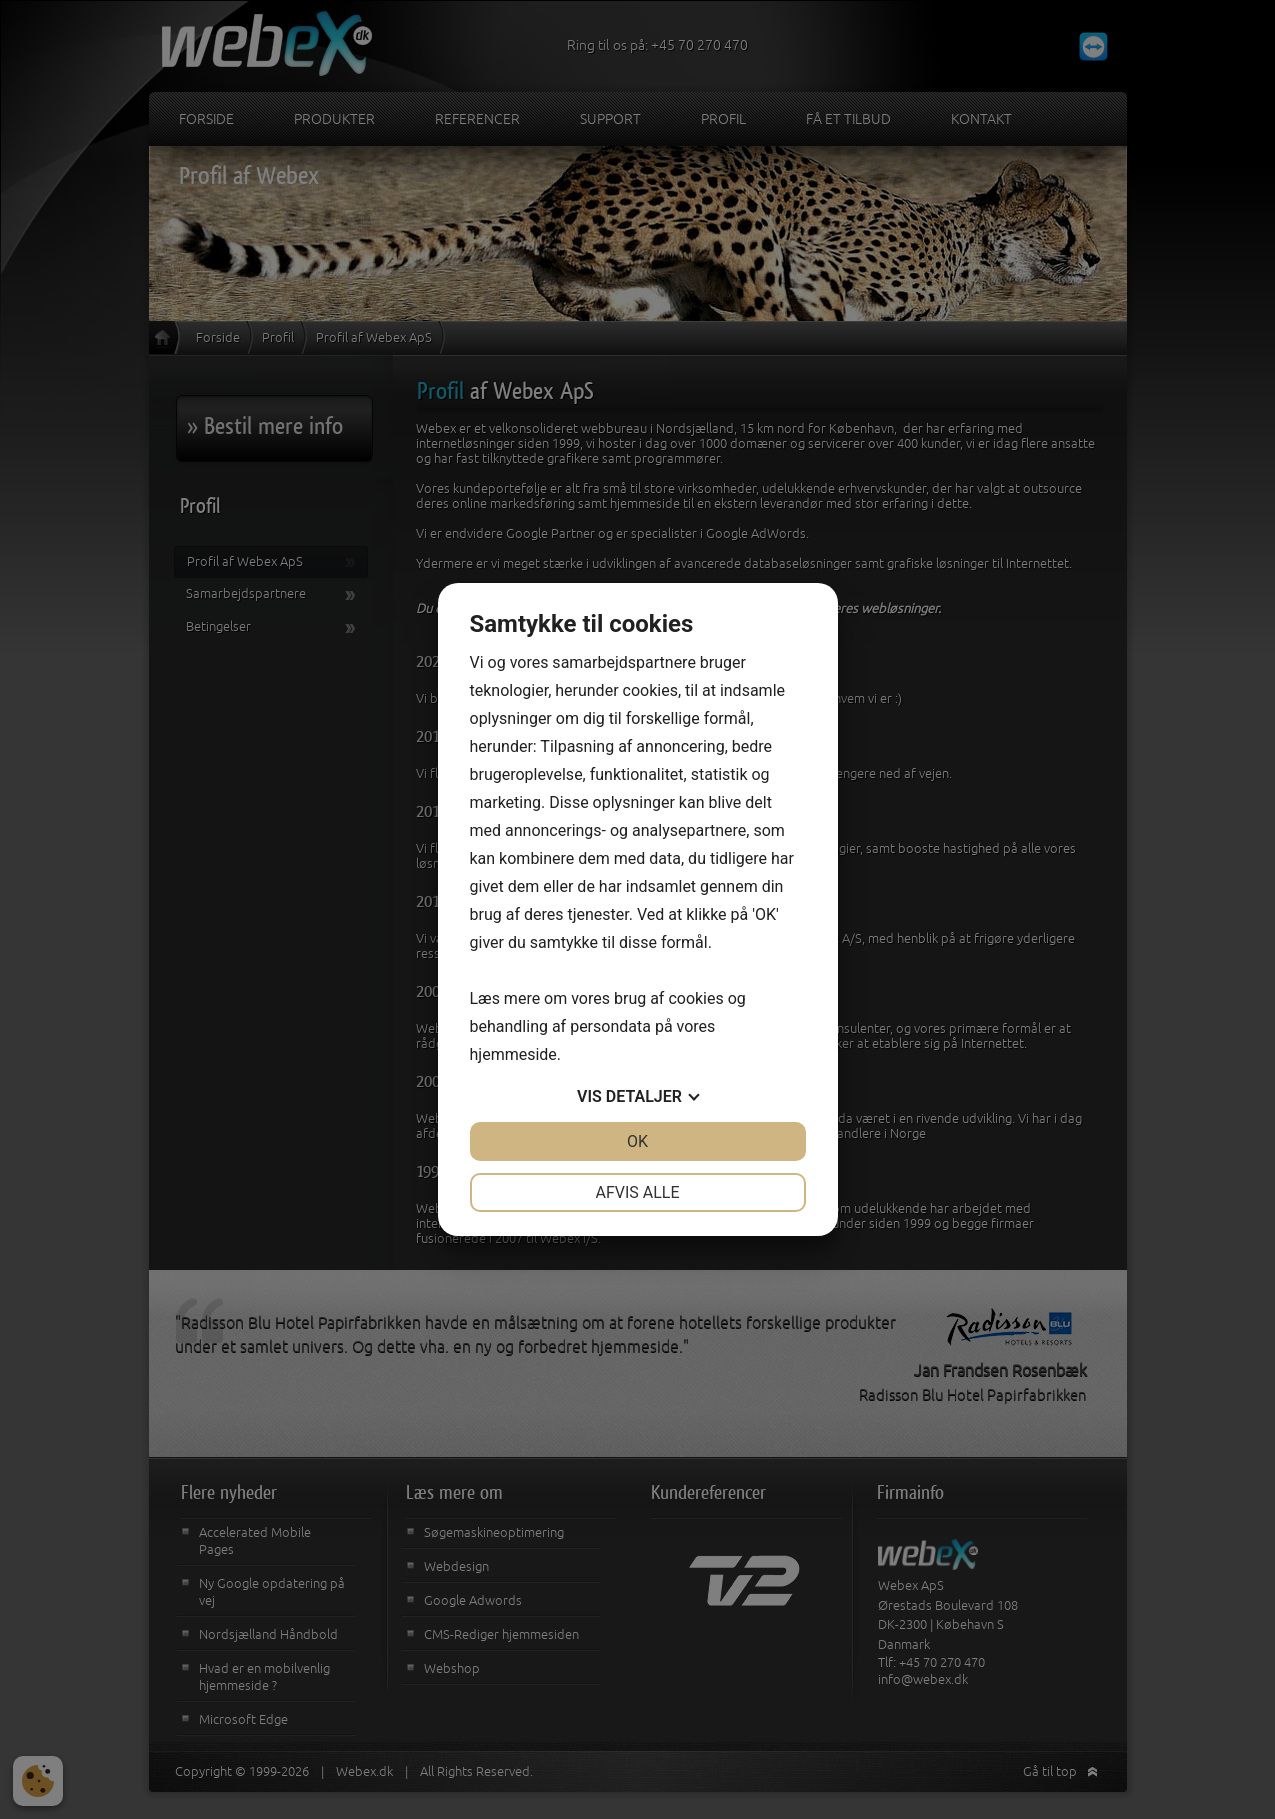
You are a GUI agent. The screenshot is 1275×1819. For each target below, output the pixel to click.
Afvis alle (637, 1192)
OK (637, 1141)
